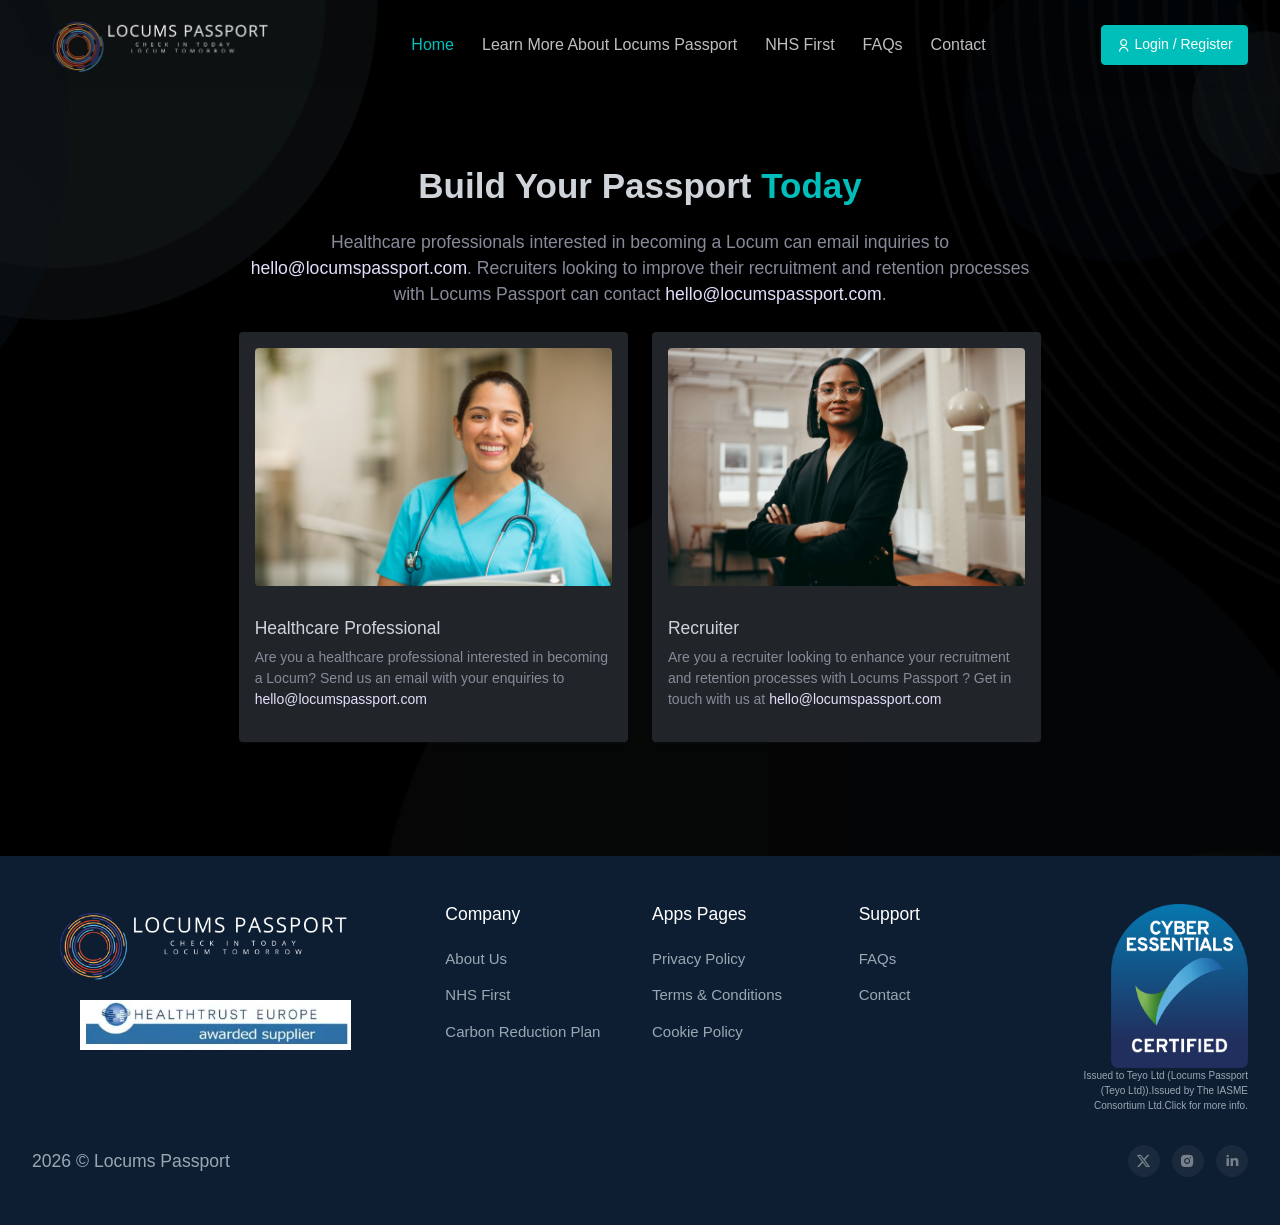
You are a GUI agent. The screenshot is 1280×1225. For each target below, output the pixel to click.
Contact (958, 44)
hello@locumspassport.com (359, 268)
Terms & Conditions (717, 994)
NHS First (799, 44)
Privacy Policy (698, 958)
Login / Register (1175, 44)
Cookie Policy (697, 1031)
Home (432, 44)
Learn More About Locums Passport (609, 44)
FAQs (883, 44)
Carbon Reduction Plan (522, 1031)
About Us (476, 958)
